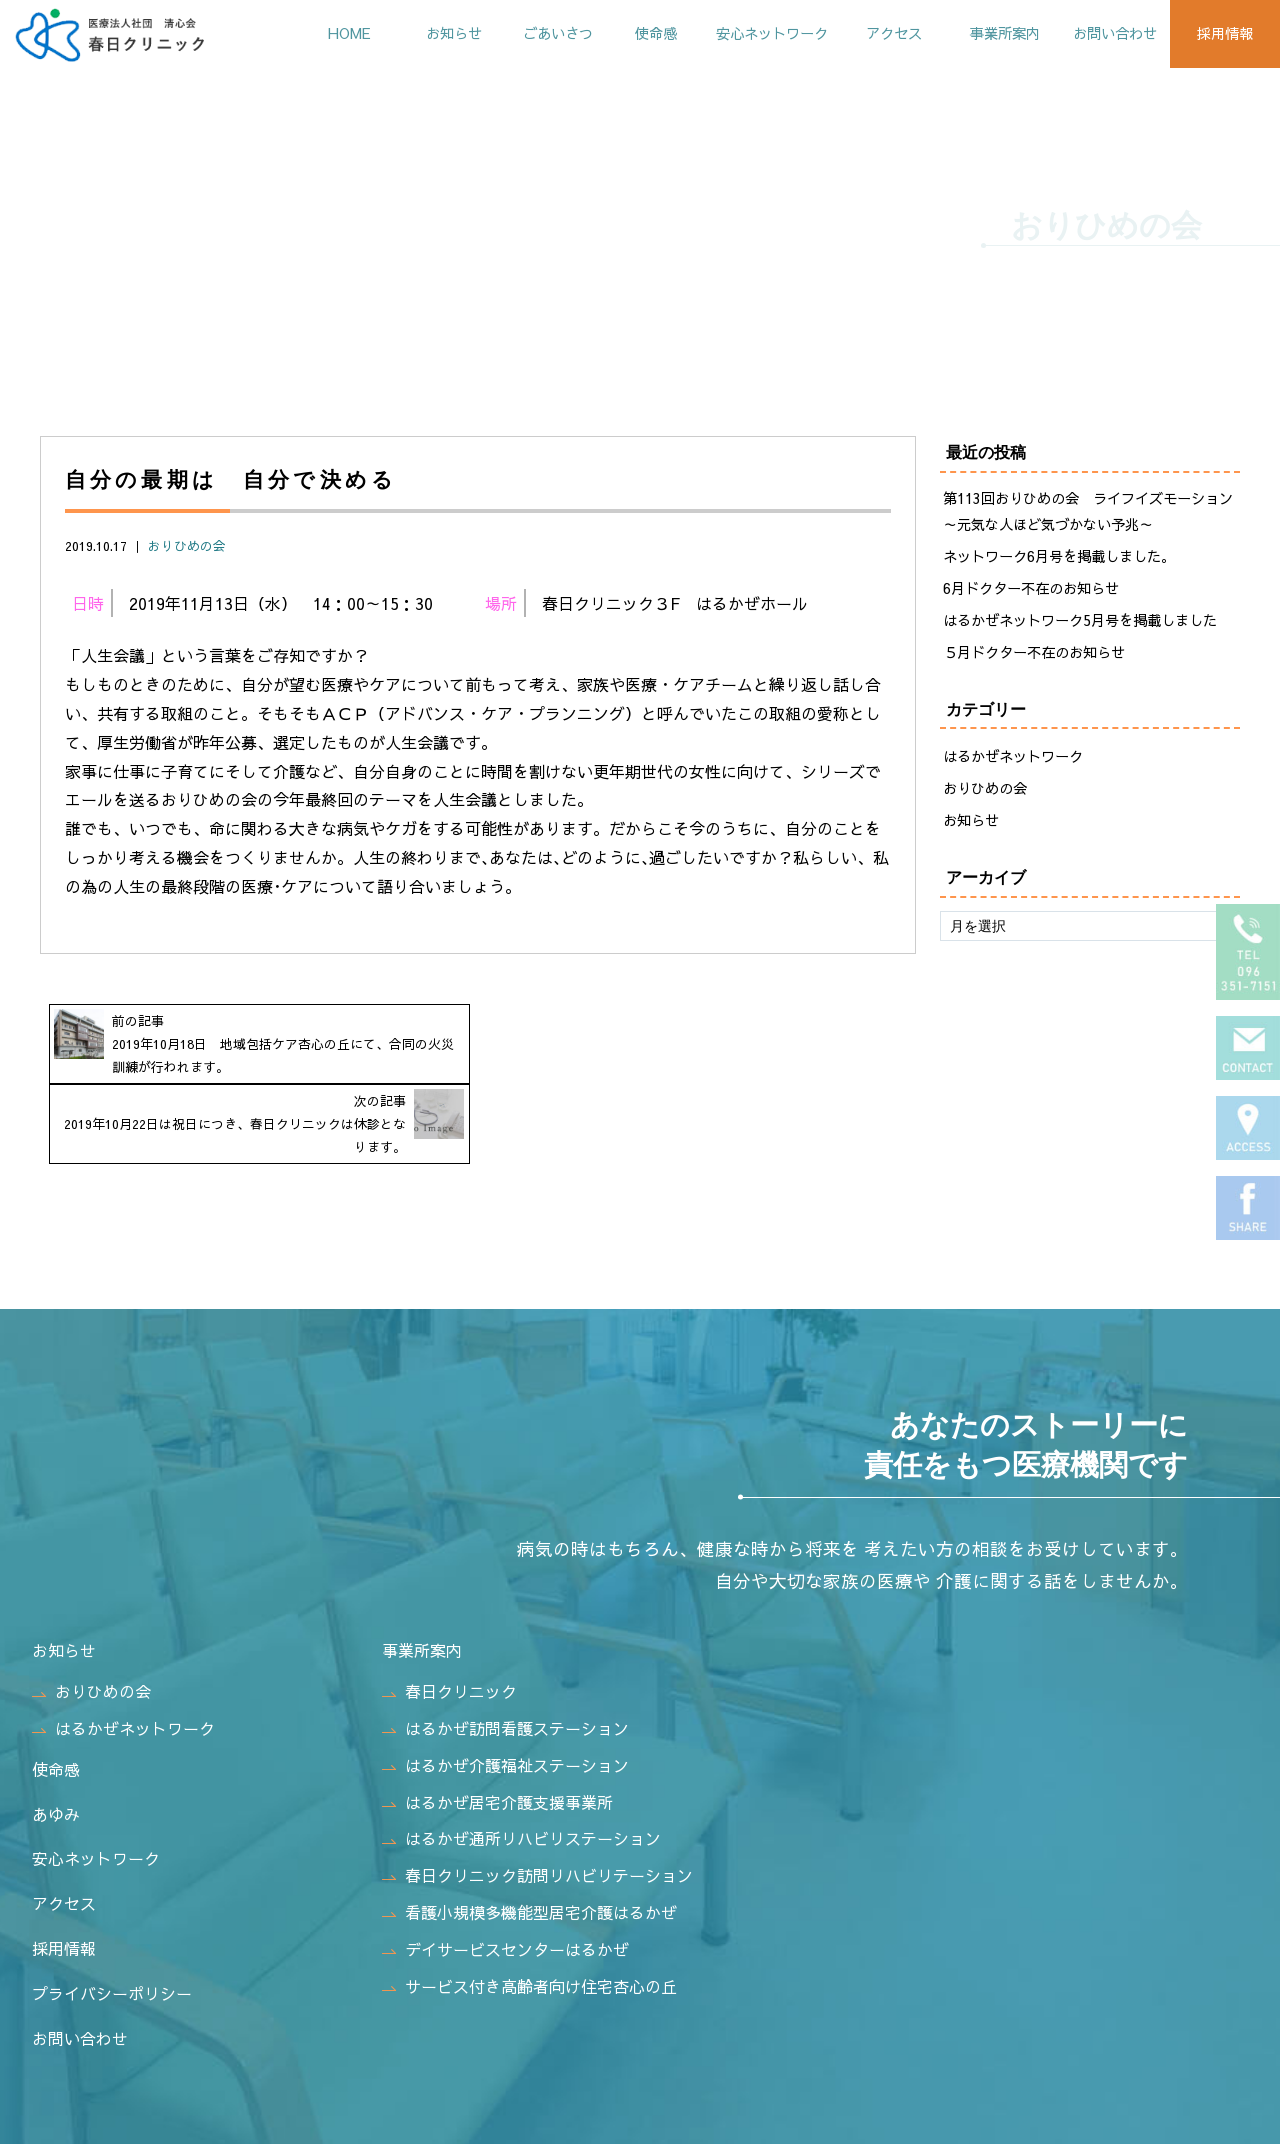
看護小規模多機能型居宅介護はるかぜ (529, 1834)
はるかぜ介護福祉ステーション (505, 1687)
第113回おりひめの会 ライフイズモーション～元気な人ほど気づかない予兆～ (1088, 513)
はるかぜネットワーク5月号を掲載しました (1080, 622)
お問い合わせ (1107, 33)
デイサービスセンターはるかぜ (505, 1871)
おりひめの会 (187, 547)
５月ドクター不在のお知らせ (1034, 654)
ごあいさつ (525, 33)
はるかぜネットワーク (1013, 759)
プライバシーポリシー (112, 1915)
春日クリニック (449, 1614)
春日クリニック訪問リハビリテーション (537, 1798)
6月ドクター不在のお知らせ (1031, 590)
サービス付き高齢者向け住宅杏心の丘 (529, 1908)
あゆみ (56, 1736)
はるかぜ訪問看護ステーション (505, 1650)
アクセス (877, 33)
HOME (307, 33)
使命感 (627, 33)
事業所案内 (992, 33)
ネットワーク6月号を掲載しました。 (1059, 558)
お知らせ (416, 33)
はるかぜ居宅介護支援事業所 (497, 1724)
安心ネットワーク (749, 33)
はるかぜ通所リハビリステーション (521, 1761)
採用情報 (1222, 33)
